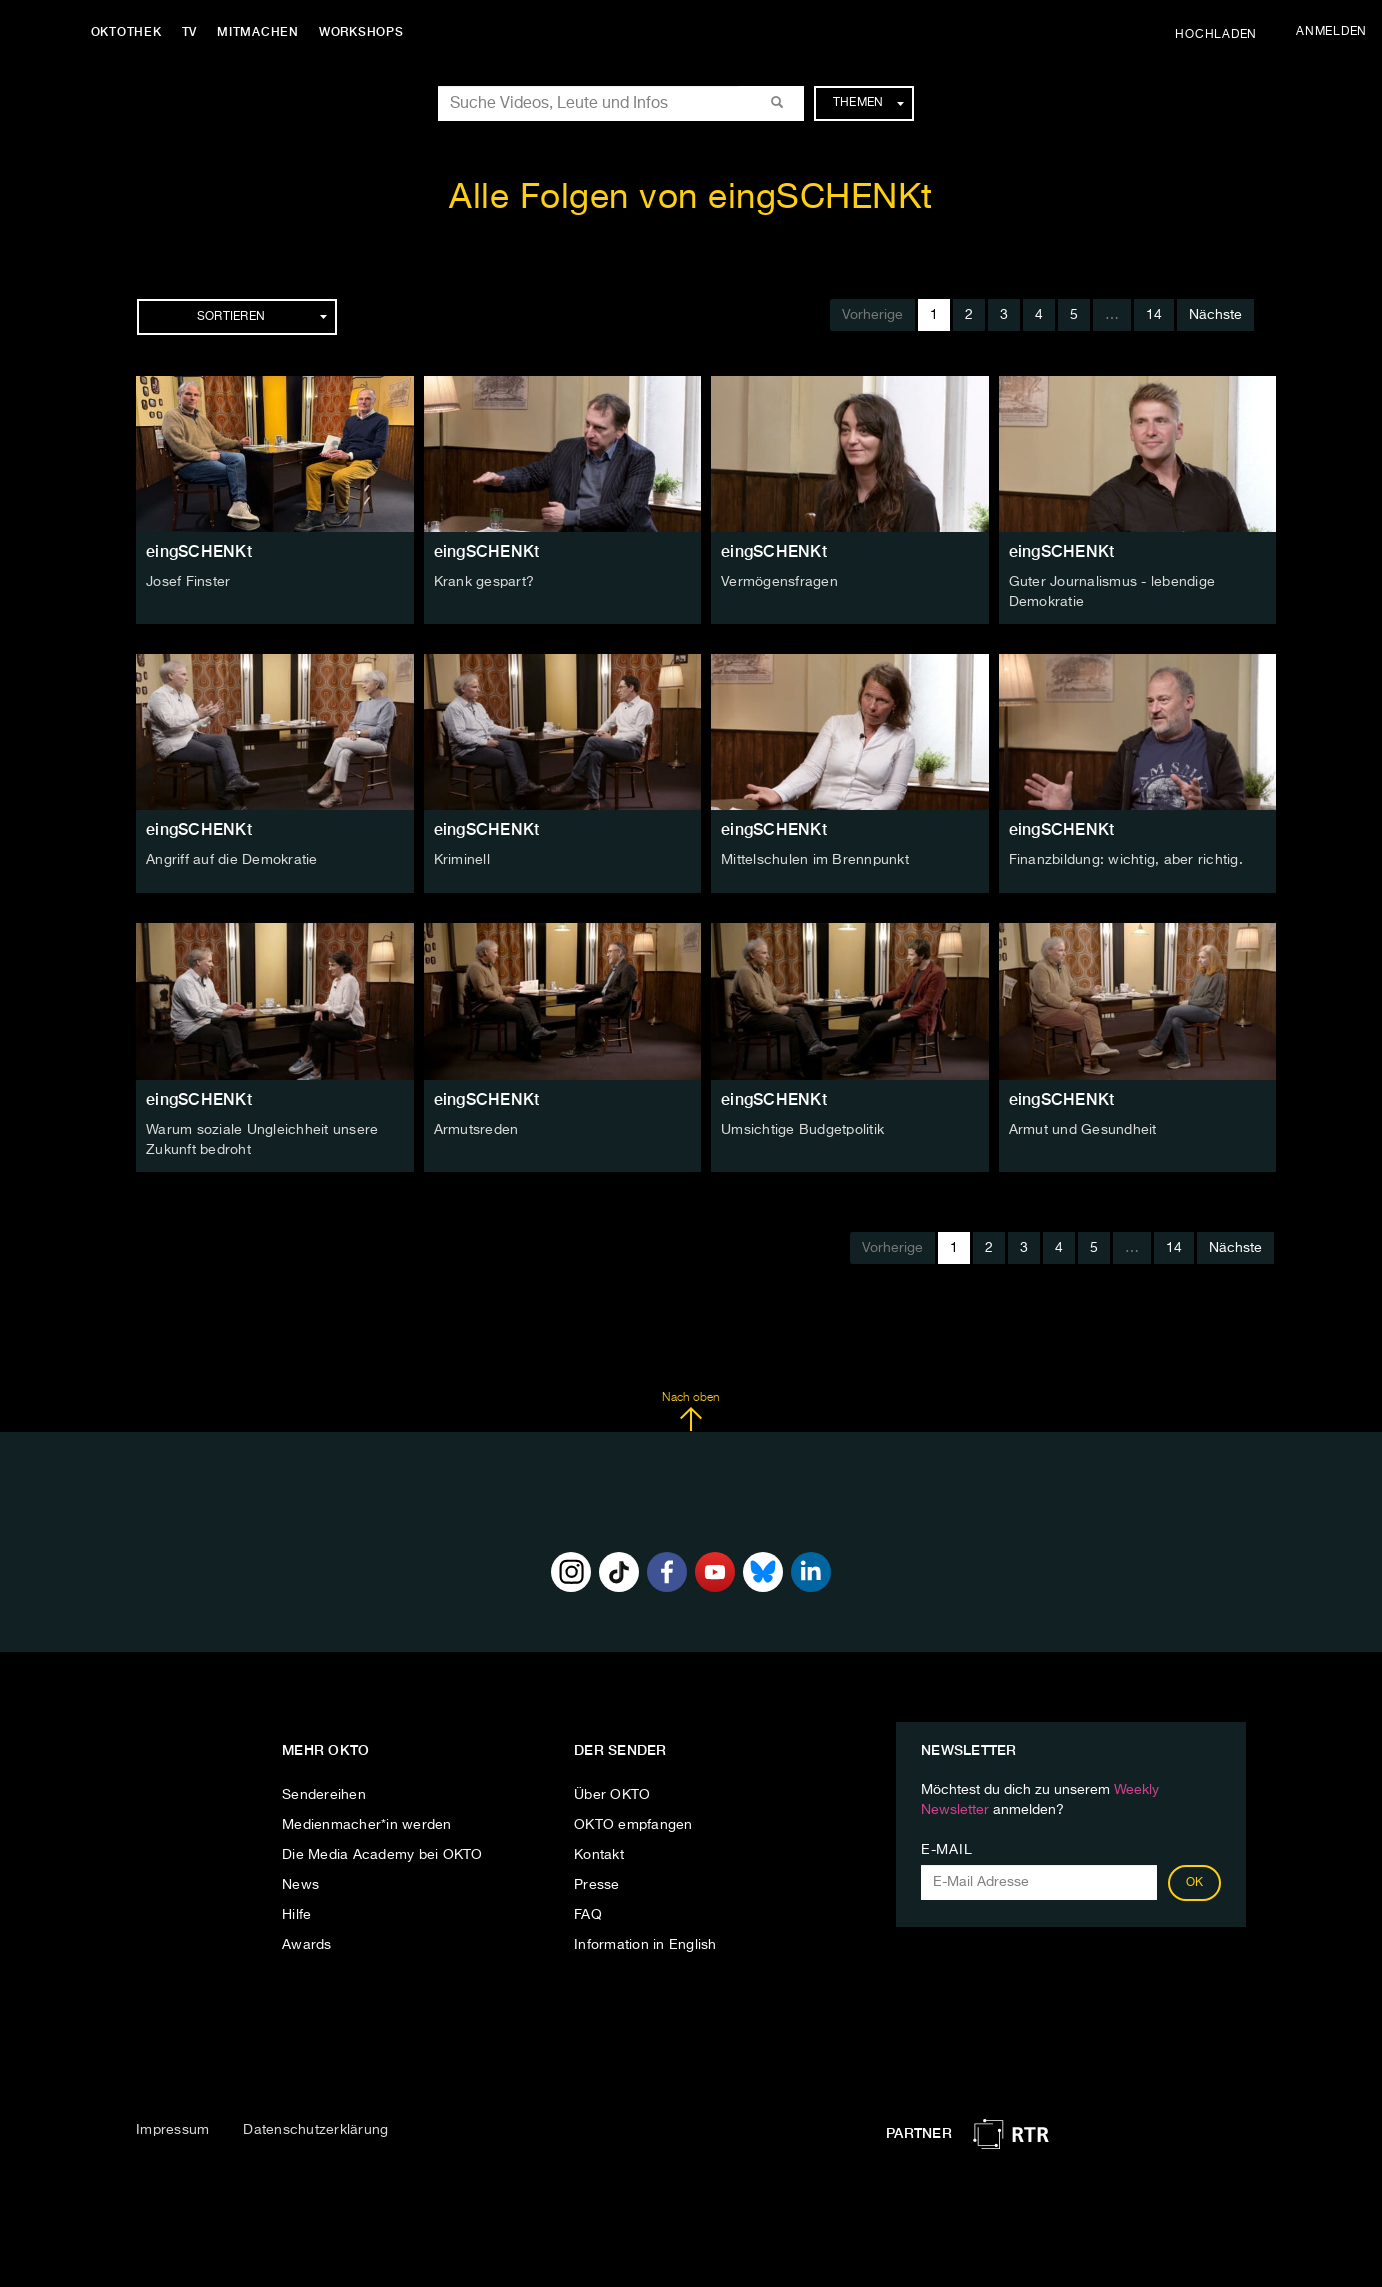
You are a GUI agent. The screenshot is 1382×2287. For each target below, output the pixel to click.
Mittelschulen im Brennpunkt (815, 859)
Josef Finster (188, 582)
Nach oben (690, 1409)
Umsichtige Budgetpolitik (802, 1128)
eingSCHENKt (199, 551)
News (300, 1882)
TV (194, 32)
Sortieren (262, 317)
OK (1195, 1880)
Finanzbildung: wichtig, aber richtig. (1126, 859)
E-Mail (946, 1847)
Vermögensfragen (779, 582)
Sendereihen (324, 1792)
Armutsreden (476, 1128)
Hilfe (296, 1912)
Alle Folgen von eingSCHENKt (691, 198)
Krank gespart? (484, 582)
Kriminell (462, 859)
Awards (307, 1942)
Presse (597, 1882)
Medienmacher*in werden (367, 1822)
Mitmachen (263, 32)
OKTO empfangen (633, 1822)
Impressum (172, 2128)
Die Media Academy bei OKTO (382, 1852)
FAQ (588, 1912)
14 (1154, 315)
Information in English (645, 1942)
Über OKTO (612, 1792)
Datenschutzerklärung (315, 2128)
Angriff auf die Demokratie (232, 859)
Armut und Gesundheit (1083, 1128)
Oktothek (130, 32)
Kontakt (599, 1852)
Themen (868, 103)
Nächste (1215, 315)
